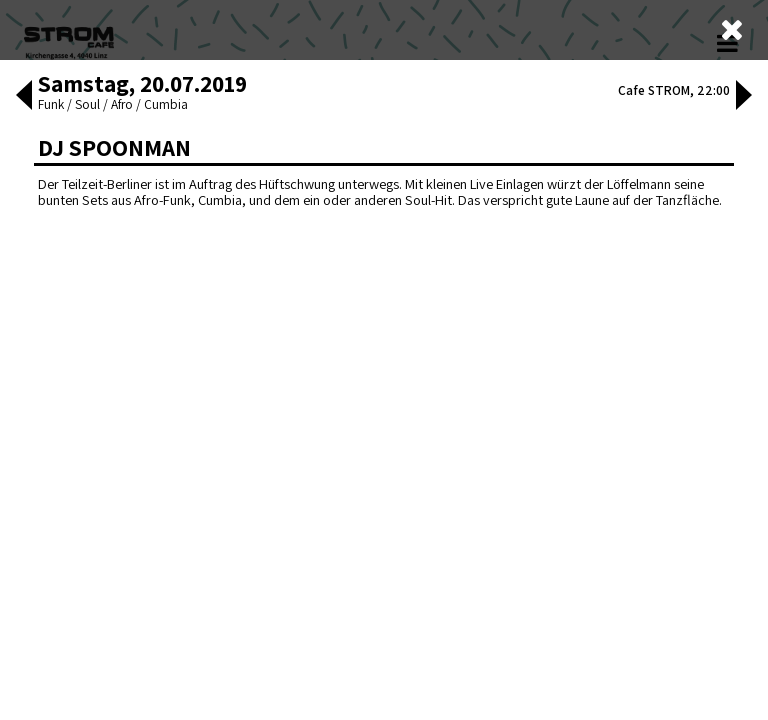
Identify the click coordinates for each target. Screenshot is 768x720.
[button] (24, 97)
